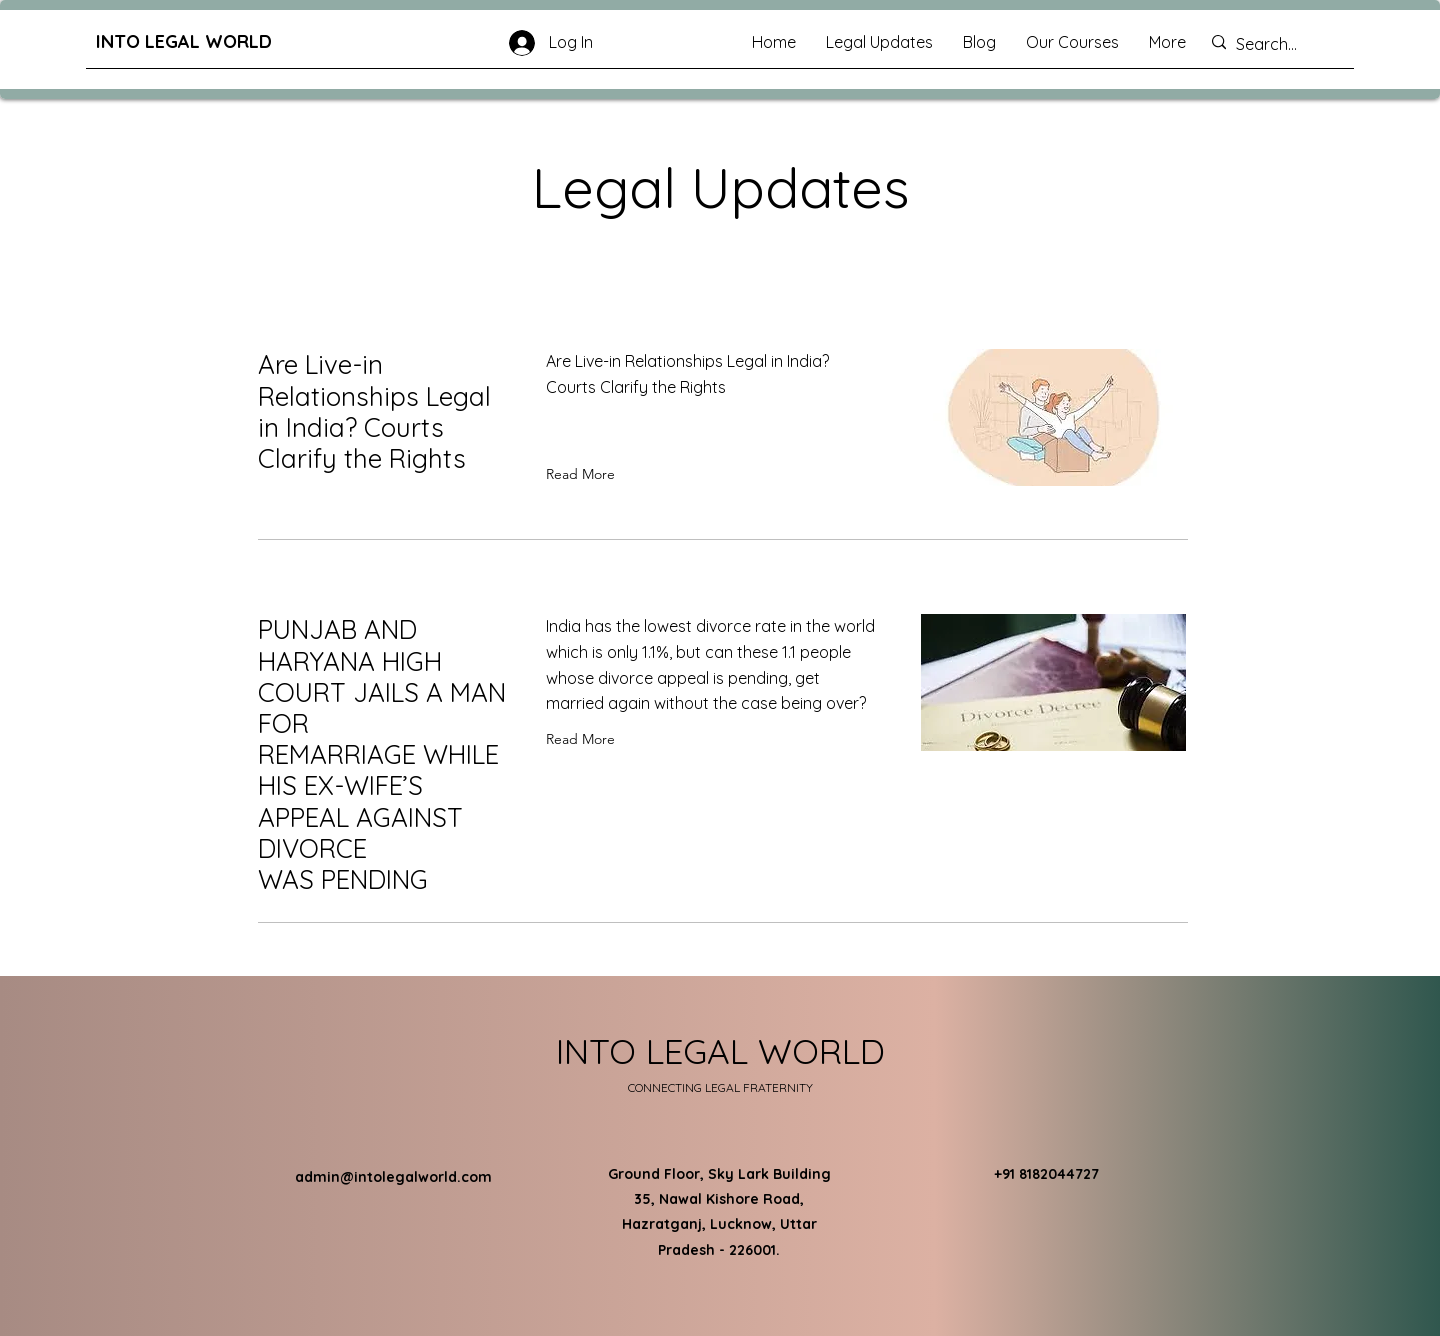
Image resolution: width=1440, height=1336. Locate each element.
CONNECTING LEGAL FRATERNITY (720, 1087)
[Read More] (585, 474)
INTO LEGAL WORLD (184, 41)
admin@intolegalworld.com (393, 1177)
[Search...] (1278, 44)
